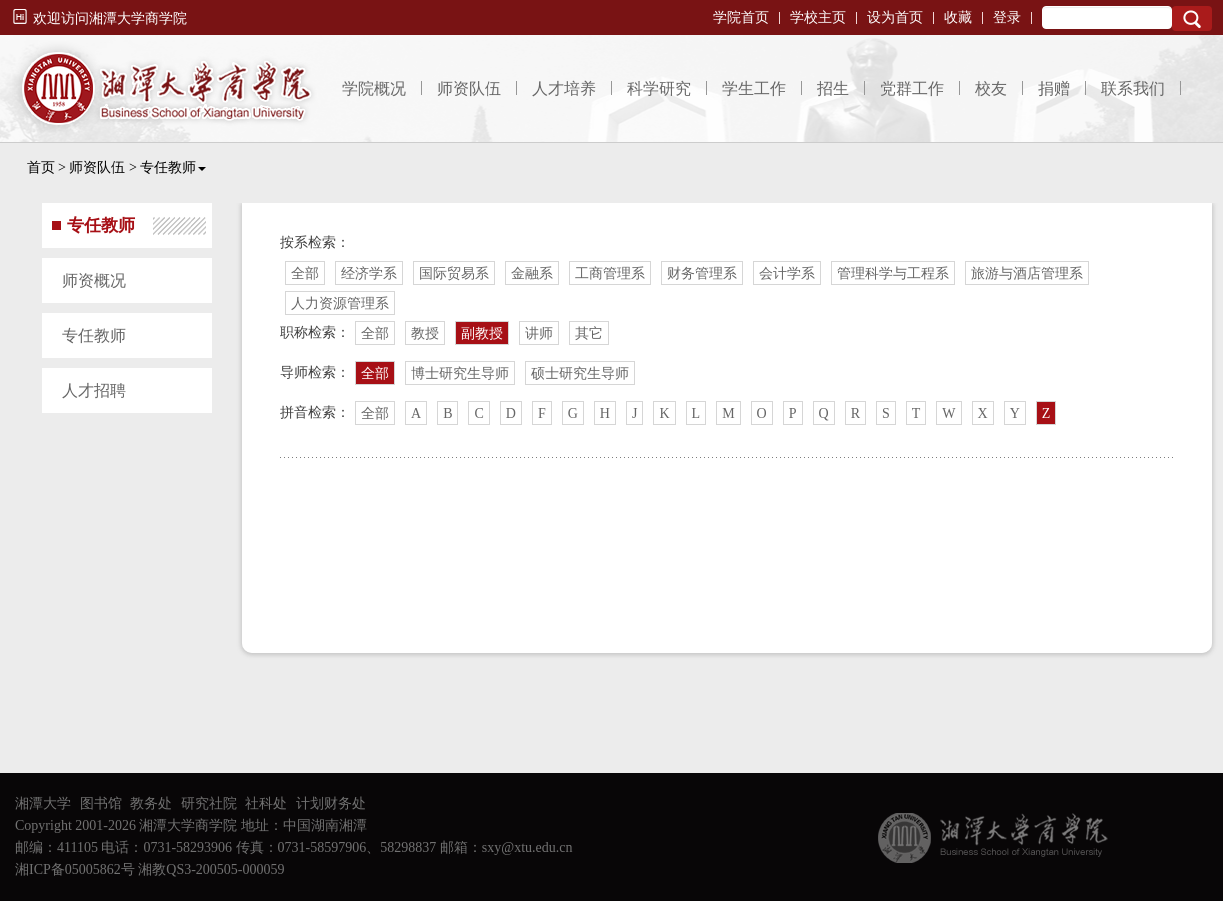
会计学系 (787, 273)
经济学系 (369, 273)
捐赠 (1054, 88)
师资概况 (94, 280)
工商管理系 (610, 273)
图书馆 (101, 803)
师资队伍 (469, 88)
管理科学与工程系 (893, 273)
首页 (41, 167)
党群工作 (912, 88)
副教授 (482, 333)
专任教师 (173, 167)
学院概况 (374, 88)
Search (1192, 18)
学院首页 (741, 17)
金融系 (532, 273)
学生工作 (754, 88)
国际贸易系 (454, 273)
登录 (1007, 17)
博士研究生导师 (460, 373)
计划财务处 (331, 803)
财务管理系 (702, 273)
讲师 (539, 333)
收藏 (958, 17)
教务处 (151, 803)
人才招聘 (94, 390)
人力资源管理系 (340, 303)
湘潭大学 (43, 803)
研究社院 (209, 803)
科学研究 (659, 88)
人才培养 (564, 88)
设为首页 (895, 17)
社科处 (266, 803)
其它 (589, 333)
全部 (305, 273)
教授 (425, 333)
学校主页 (818, 17)
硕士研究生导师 (580, 373)
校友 (991, 88)
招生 (833, 88)
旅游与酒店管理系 (1027, 273)
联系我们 (1133, 88)
